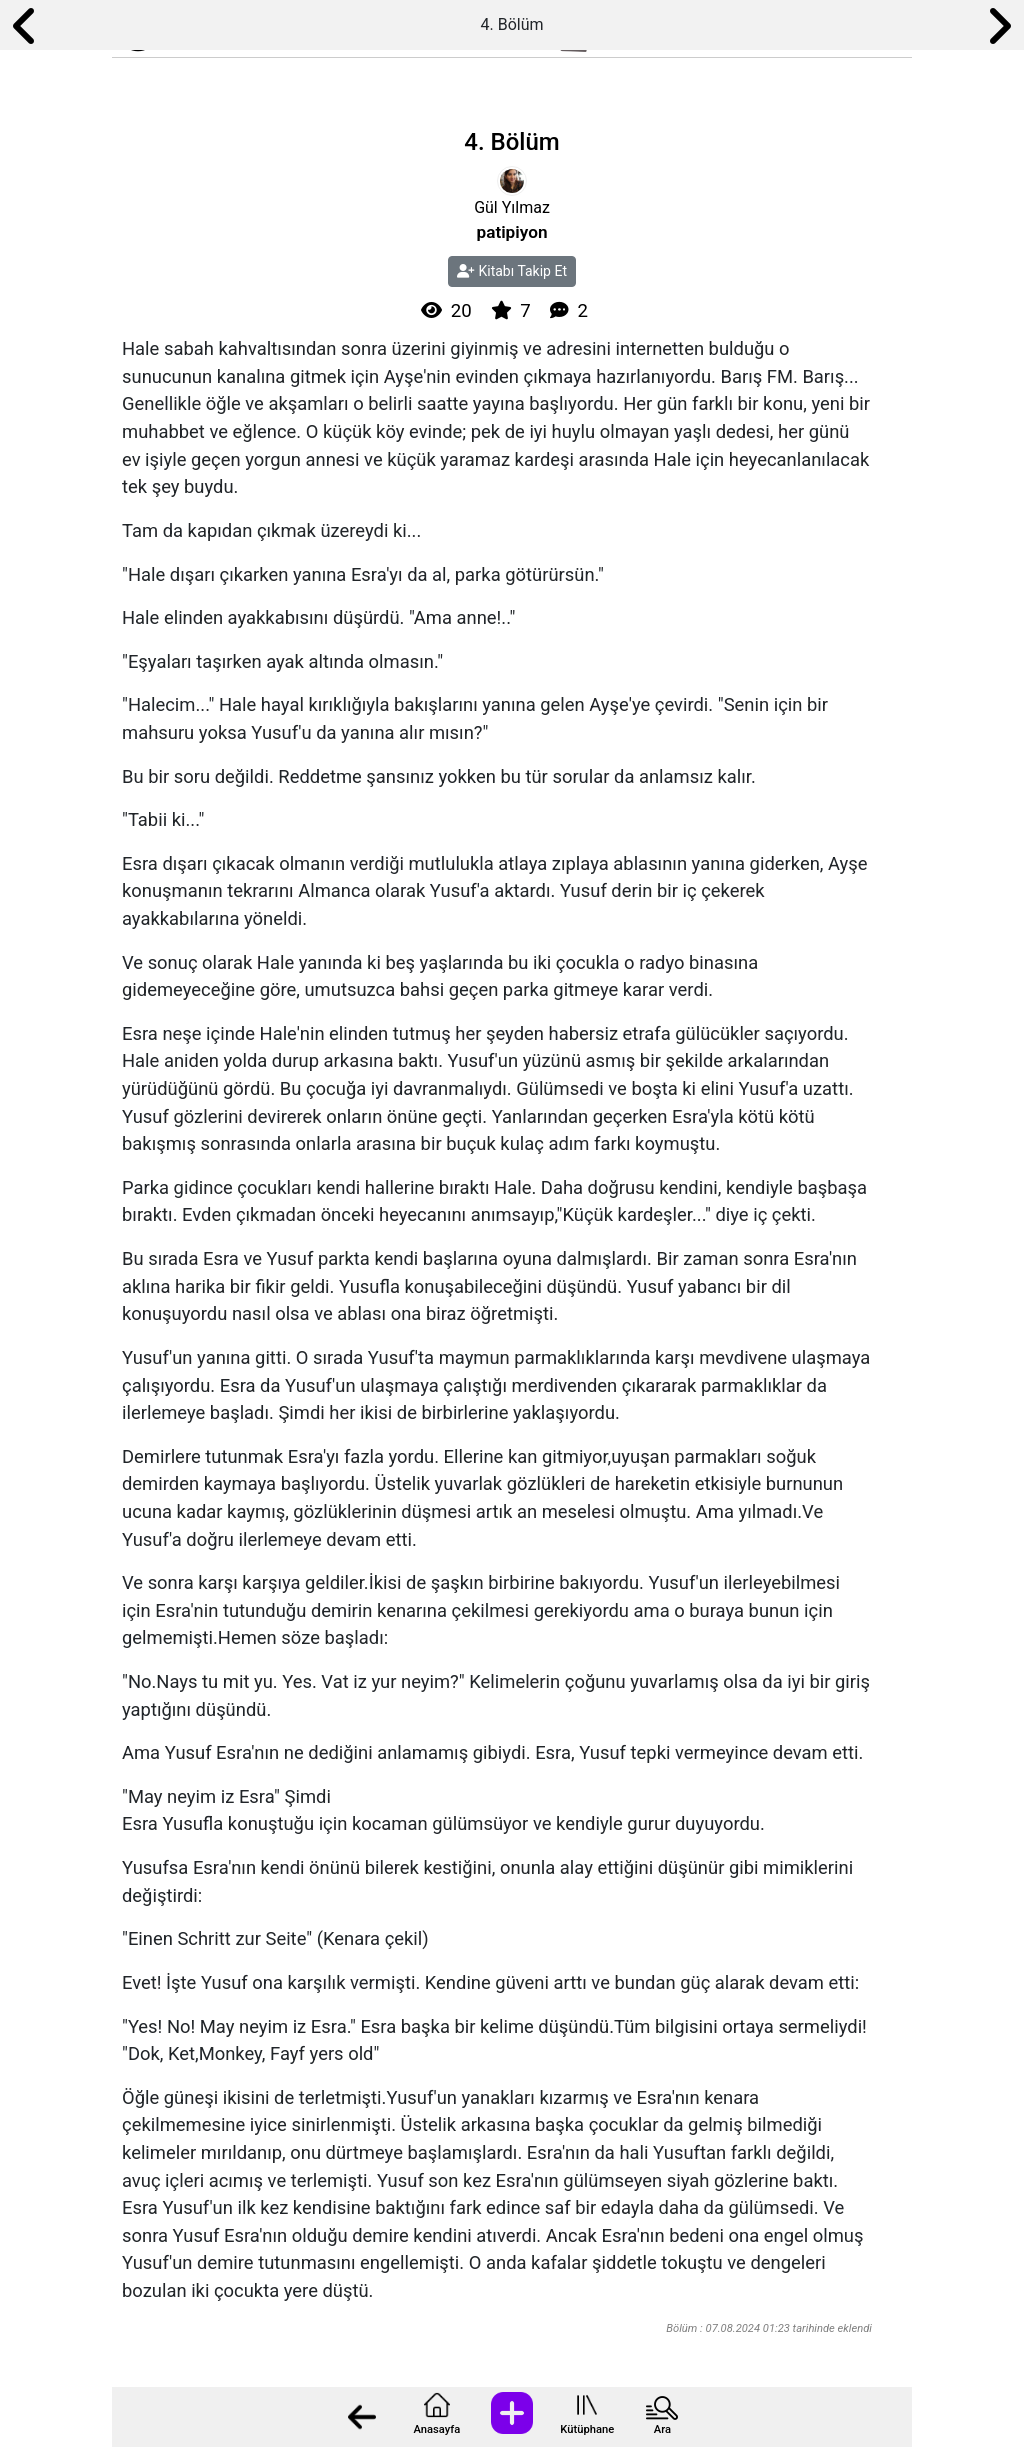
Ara (662, 2429)
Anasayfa (436, 2429)
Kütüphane (587, 2429)
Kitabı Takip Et (512, 271)
